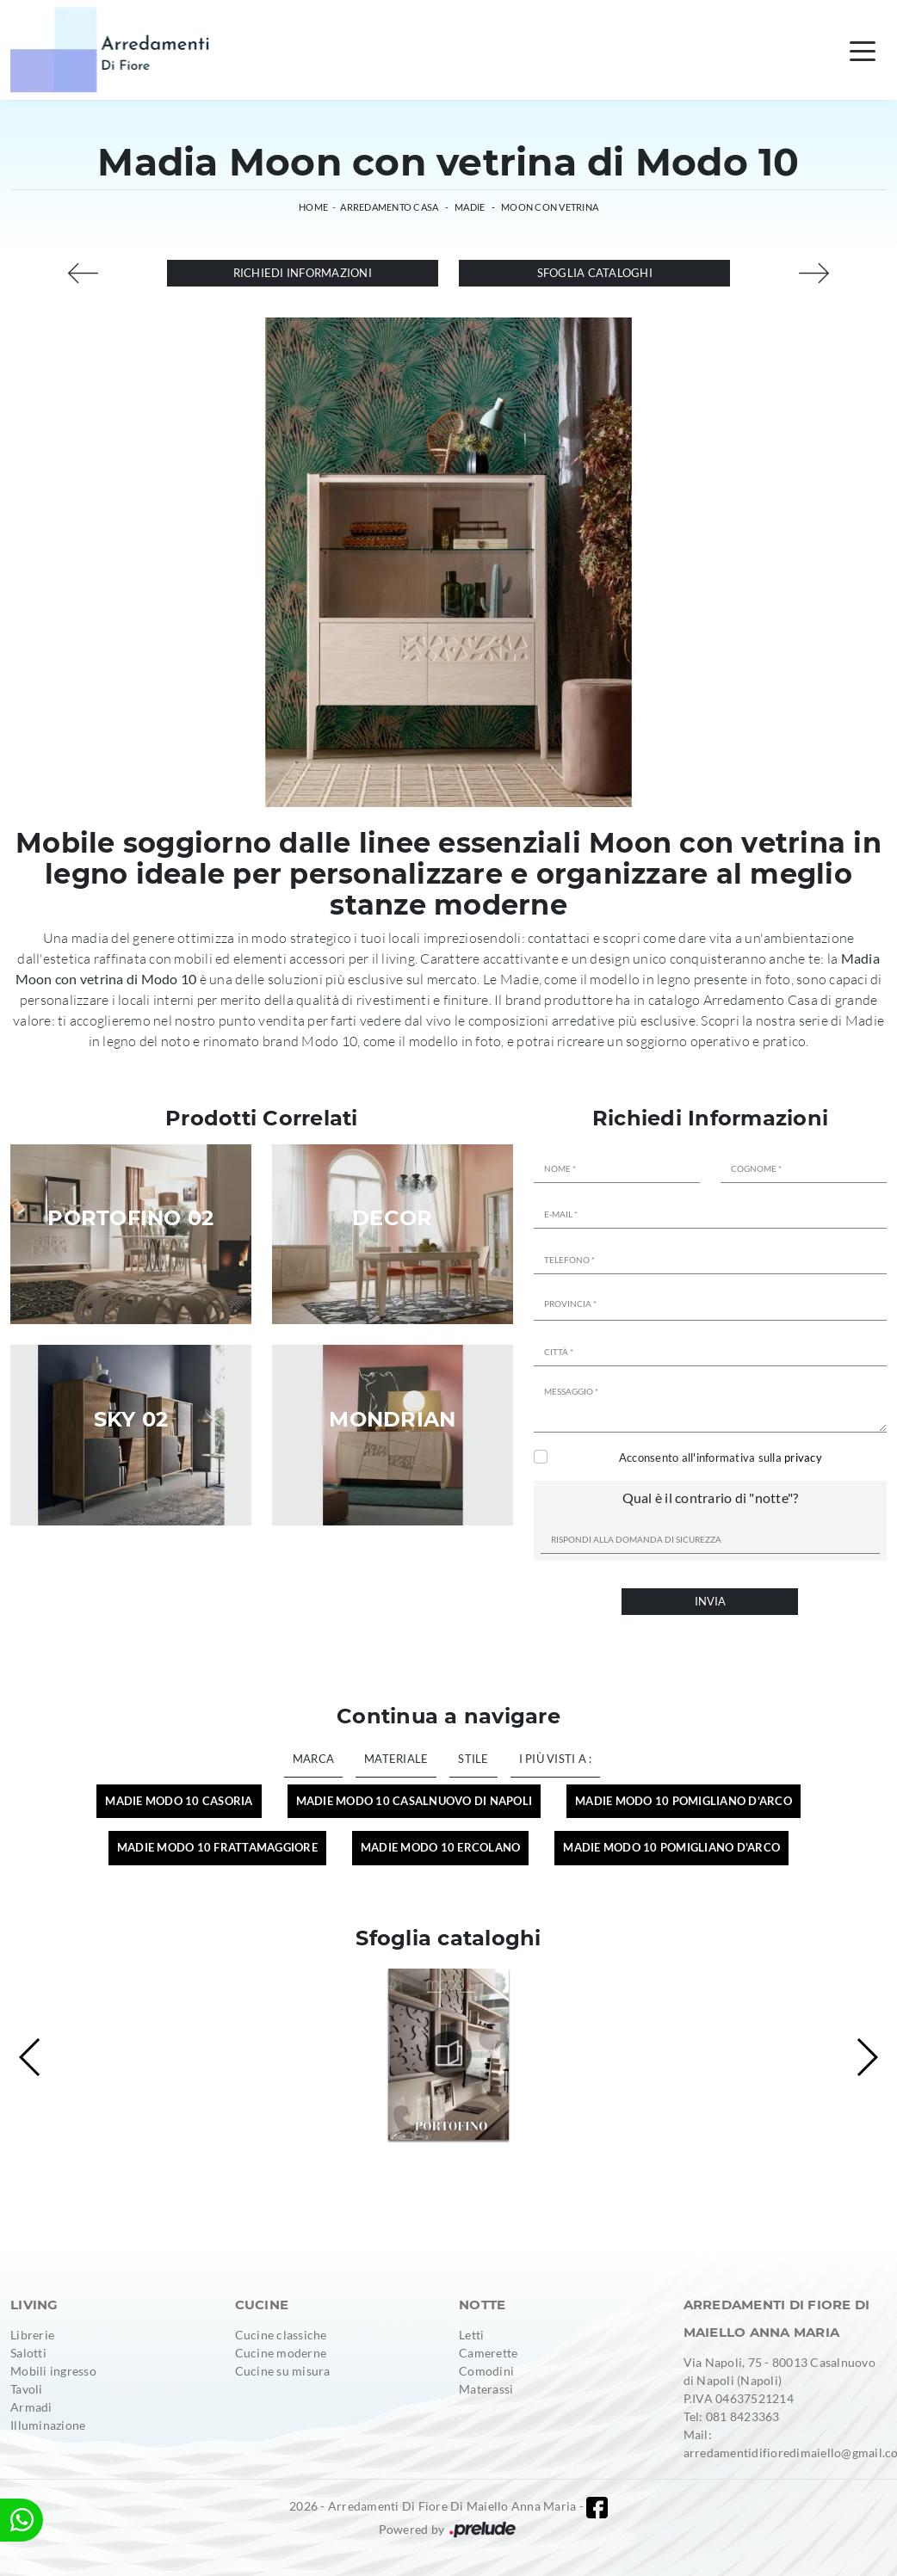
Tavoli (26, 2389)
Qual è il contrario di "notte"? (710, 1497)
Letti (471, 2334)
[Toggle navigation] (862, 50)
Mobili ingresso (53, 2370)
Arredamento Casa (389, 207)
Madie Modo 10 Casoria (178, 1801)
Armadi (31, 2407)
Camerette (488, 2352)
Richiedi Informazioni (302, 273)
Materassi (486, 2389)
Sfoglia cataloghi (595, 273)
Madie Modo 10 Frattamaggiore (217, 1847)
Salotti (28, 2352)
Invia (710, 1601)
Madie (470, 207)
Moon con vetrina (549, 207)
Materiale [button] (396, 1759)
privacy (803, 1457)
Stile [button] (473, 1759)
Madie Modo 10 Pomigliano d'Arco (683, 1801)
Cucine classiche (281, 2334)
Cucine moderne (281, 2352)
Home (313, 207)
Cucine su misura (283, 2370)
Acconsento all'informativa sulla (720, 1457)
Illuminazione (47, 2425)
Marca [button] (313, 1759)
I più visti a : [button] (555, 1759)
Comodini (486, 2370)
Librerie (32, 2334)
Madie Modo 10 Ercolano (441, 1847)
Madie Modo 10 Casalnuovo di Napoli (414, 1801)
